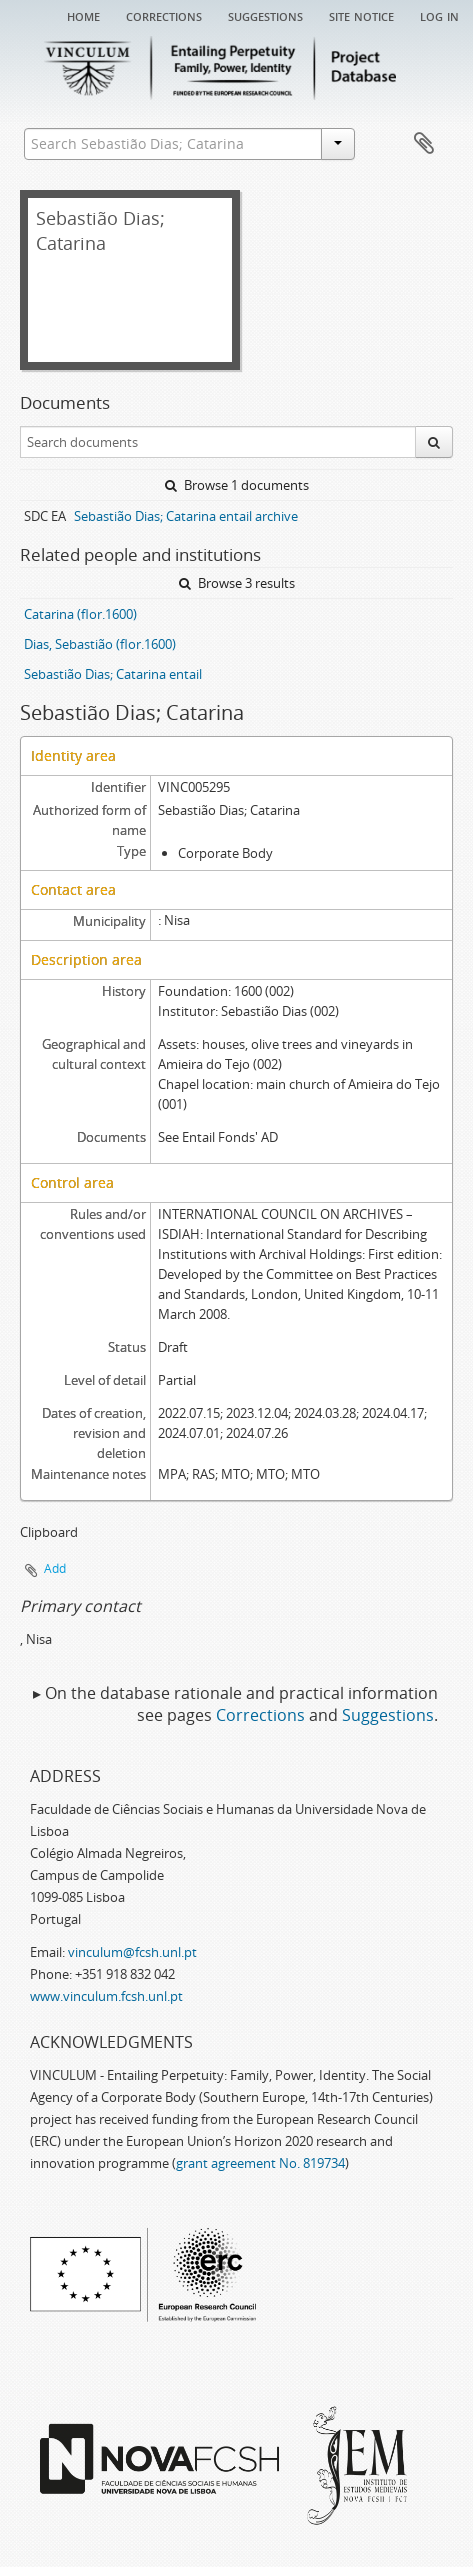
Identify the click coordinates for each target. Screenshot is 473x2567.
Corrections (164, 15)
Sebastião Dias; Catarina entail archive (186, 516)
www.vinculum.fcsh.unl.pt (106, 1996)
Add (55, 1568)
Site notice (361, 15)
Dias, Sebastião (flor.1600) (100, 644)
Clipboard (424, 144)
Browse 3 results (237, 583)
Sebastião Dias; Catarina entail (113, 674)
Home (83, 15)
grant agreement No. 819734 (260, 2163)
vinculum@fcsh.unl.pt (132, 1952)
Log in (439, 15)
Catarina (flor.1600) (80, 614)
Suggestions (265, 15)
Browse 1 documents (237, 485)
